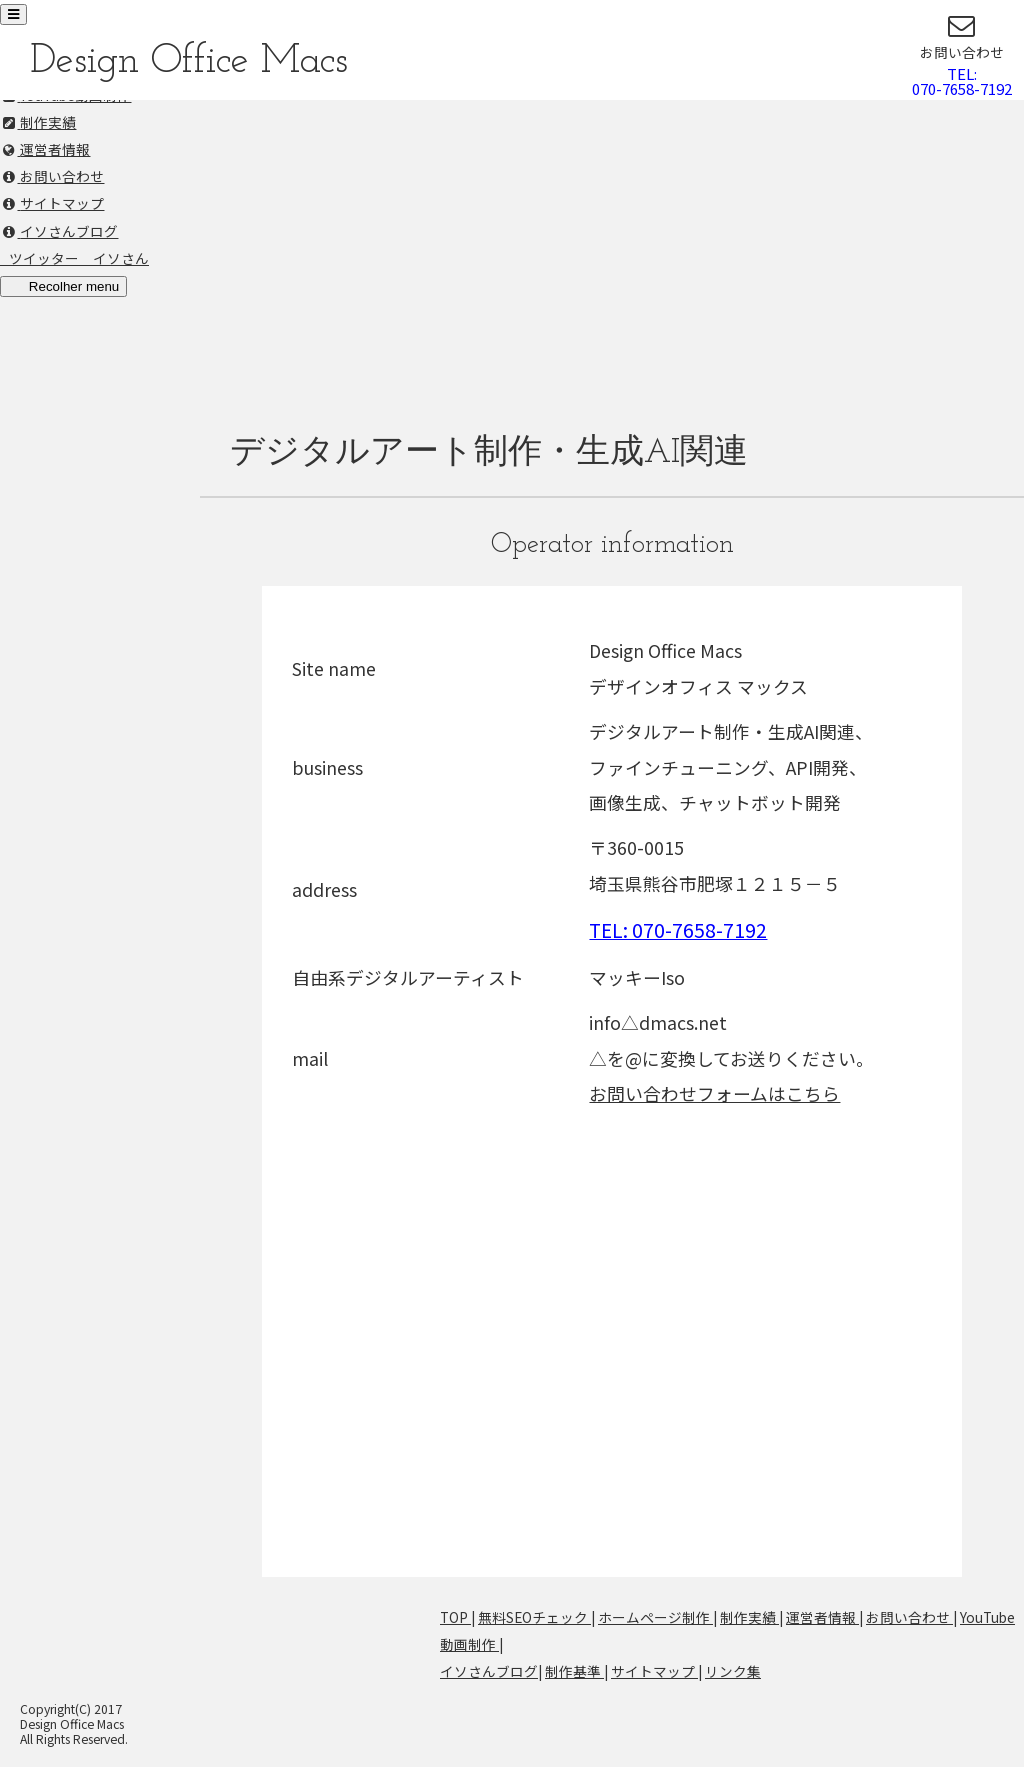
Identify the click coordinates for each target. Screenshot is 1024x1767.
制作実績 (749, 1617)
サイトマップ (654, 1671)
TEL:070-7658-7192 (962, 81)
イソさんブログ (489, 1671)
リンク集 (733, 1671)
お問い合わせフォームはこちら (714, 1093)
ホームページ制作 (655, 1617)
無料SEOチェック (534, 1617)
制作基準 (574, 1671)
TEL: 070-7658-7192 (678, 929)
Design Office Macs (189, 61)
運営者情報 (822, 1617)
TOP (455, 1617)
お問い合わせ (909, 1617)
